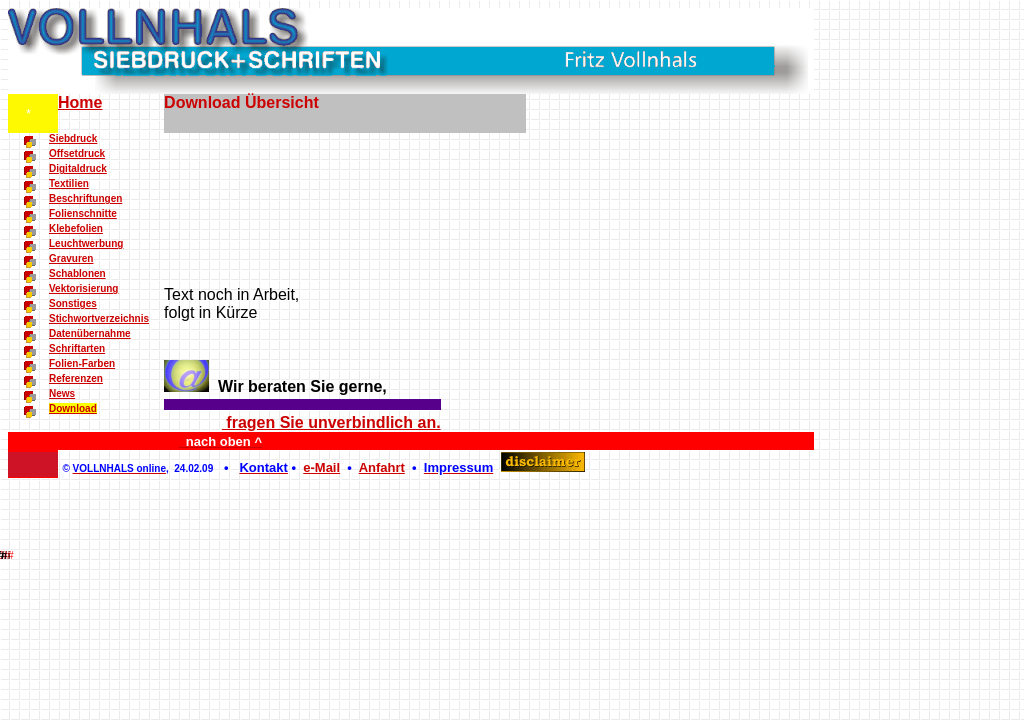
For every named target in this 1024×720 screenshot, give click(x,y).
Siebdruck (73, 138)
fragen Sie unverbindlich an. (331, 422)
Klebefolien (76, 228)
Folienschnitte (83, 213)
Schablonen (77, 273)
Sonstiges (73, 303)
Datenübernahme (90, 333)
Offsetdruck (77, 153)
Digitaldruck (78, 168)
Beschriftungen (85, 198)
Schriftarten (77, 348)
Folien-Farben (82, 363)
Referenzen (76, 378)
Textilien (69, 183)
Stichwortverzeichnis (99, 318)
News (62, 393)
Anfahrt (382, 467)
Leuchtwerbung (86, 243)
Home (80, 102)
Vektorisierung (83, 288)
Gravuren (71, 258)
